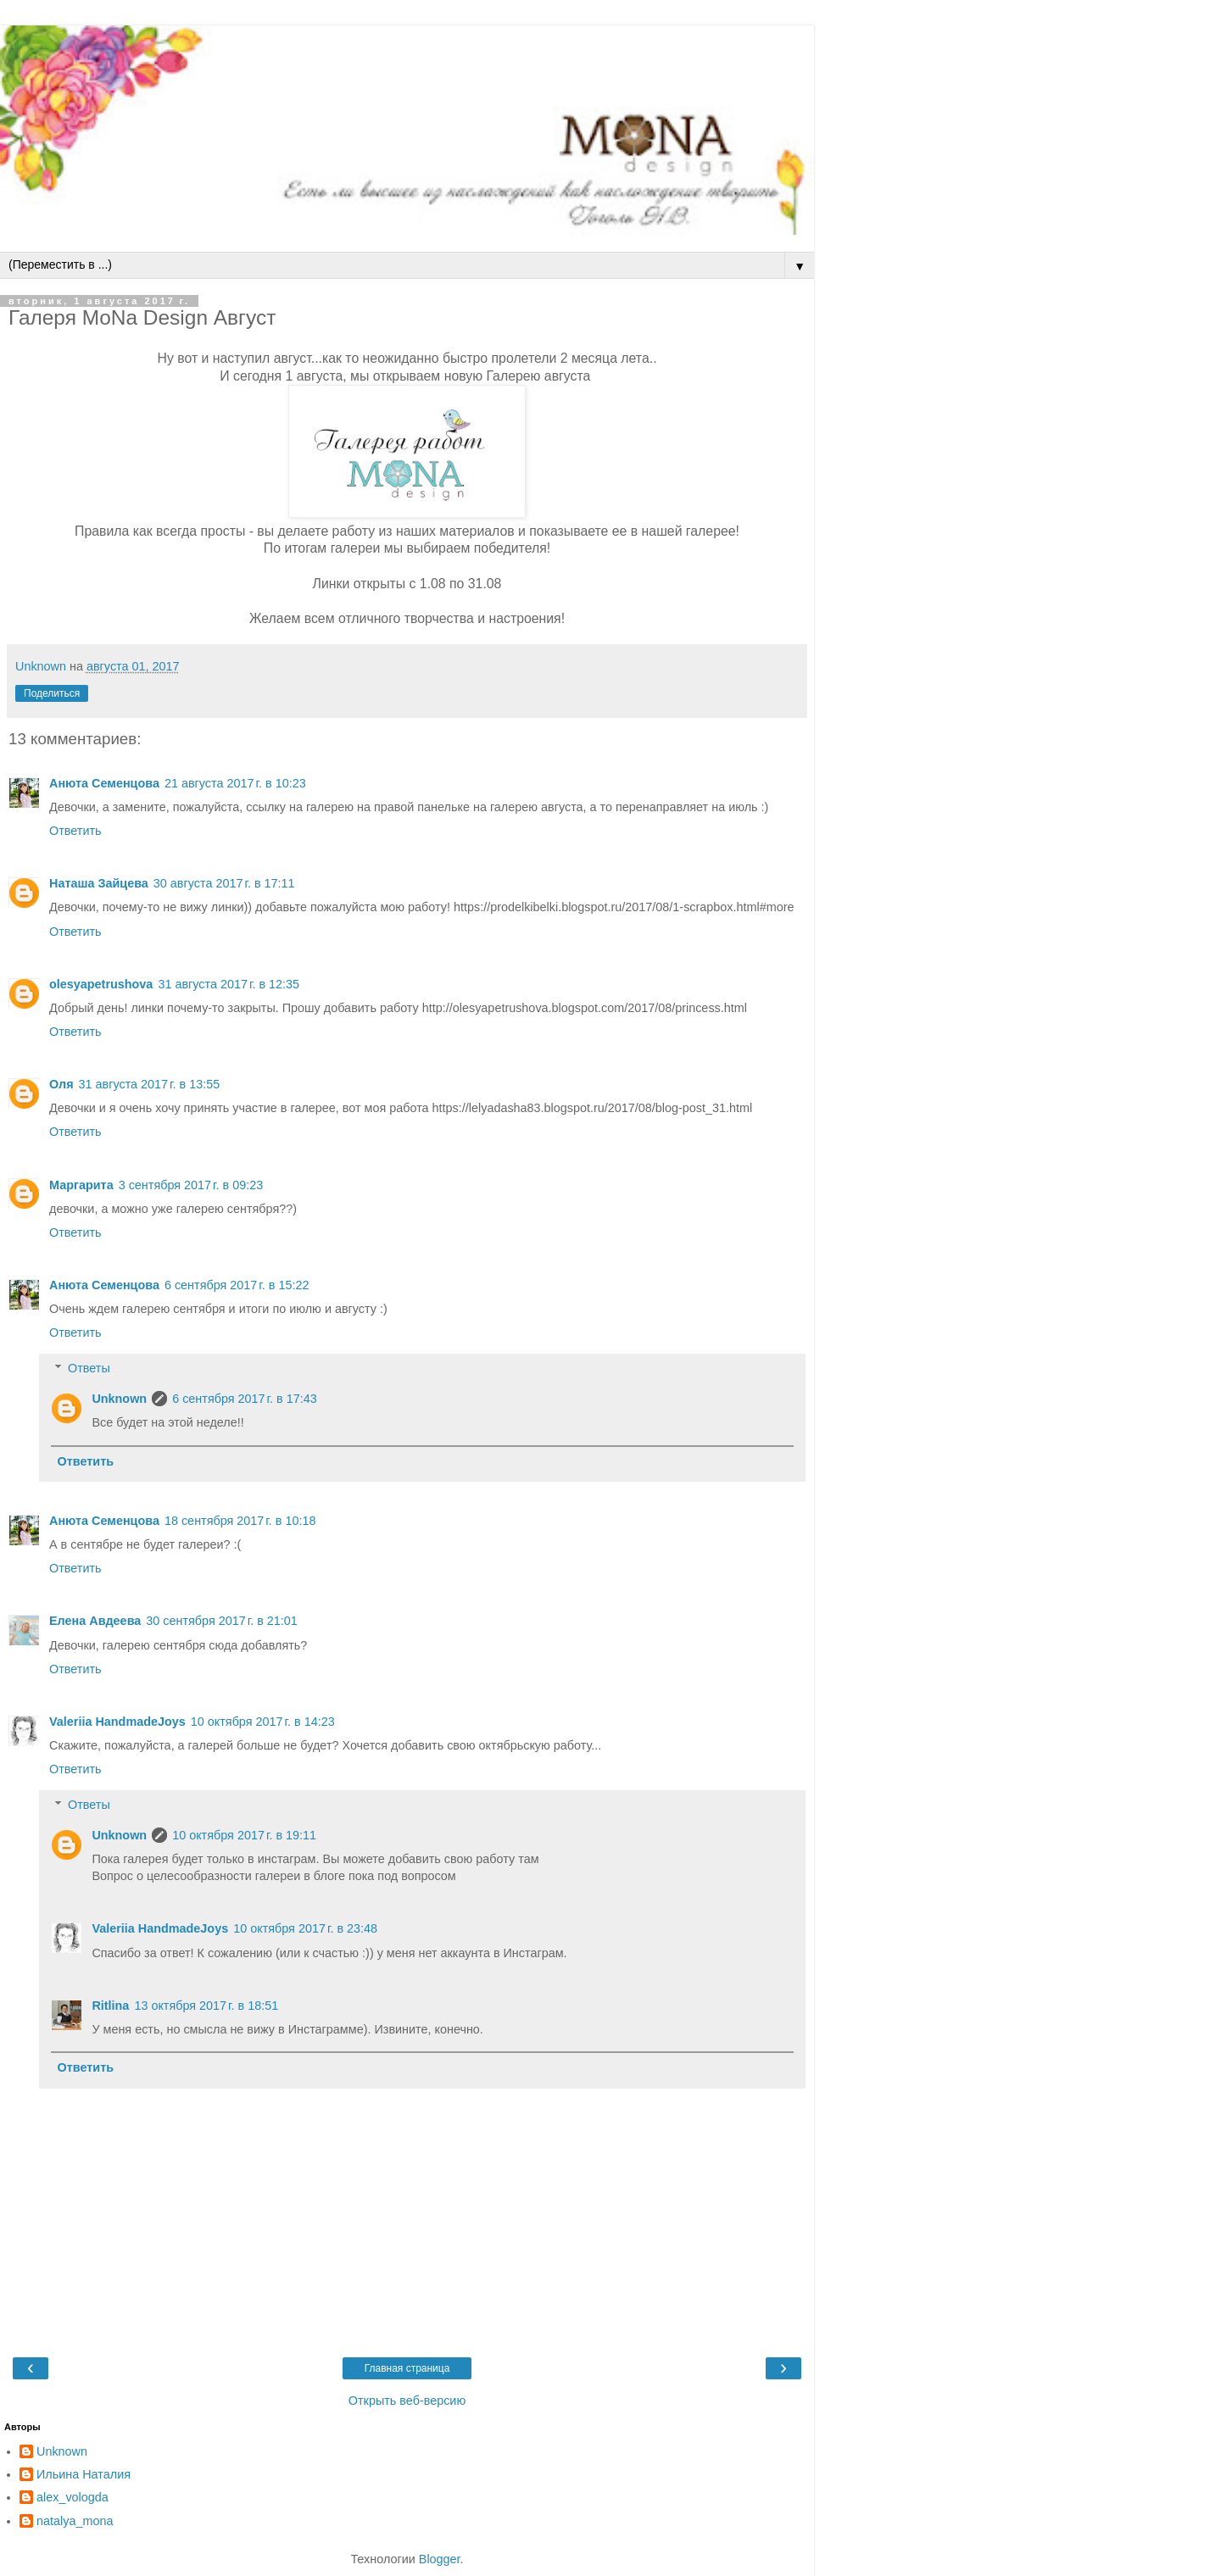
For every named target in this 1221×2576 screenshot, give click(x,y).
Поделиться (52, 693)
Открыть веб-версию (407, 2400)
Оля (61, 1084)
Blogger (439, 2559)
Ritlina (110, 2005)
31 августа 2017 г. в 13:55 (149, 1084)
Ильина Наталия (83, 2474)
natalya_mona (74, 2521)
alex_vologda (72, 2497)
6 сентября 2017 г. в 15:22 (236, 1285)
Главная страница (407, 2368)
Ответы (89, 1368)
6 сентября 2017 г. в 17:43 (244, 1398)
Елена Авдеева (95, 1620)
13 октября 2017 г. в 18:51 (206, 2005)
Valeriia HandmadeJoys (117, 1721)
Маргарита (81, 1185)
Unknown (119, 1398)
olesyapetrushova (101, 984)
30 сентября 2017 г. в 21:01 (222, 1620)
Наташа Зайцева (98, 883)
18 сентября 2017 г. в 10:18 (240, 1520)
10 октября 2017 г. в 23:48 (305, 1928)
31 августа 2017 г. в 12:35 (228, 984)
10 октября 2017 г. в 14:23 (263, 1721)
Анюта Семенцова (104, 783)
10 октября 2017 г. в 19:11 (244, 1835)
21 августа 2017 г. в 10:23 (235, 783)
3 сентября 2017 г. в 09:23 (191, 1185)
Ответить (75, 830)
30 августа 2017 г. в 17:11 (224, 883)
